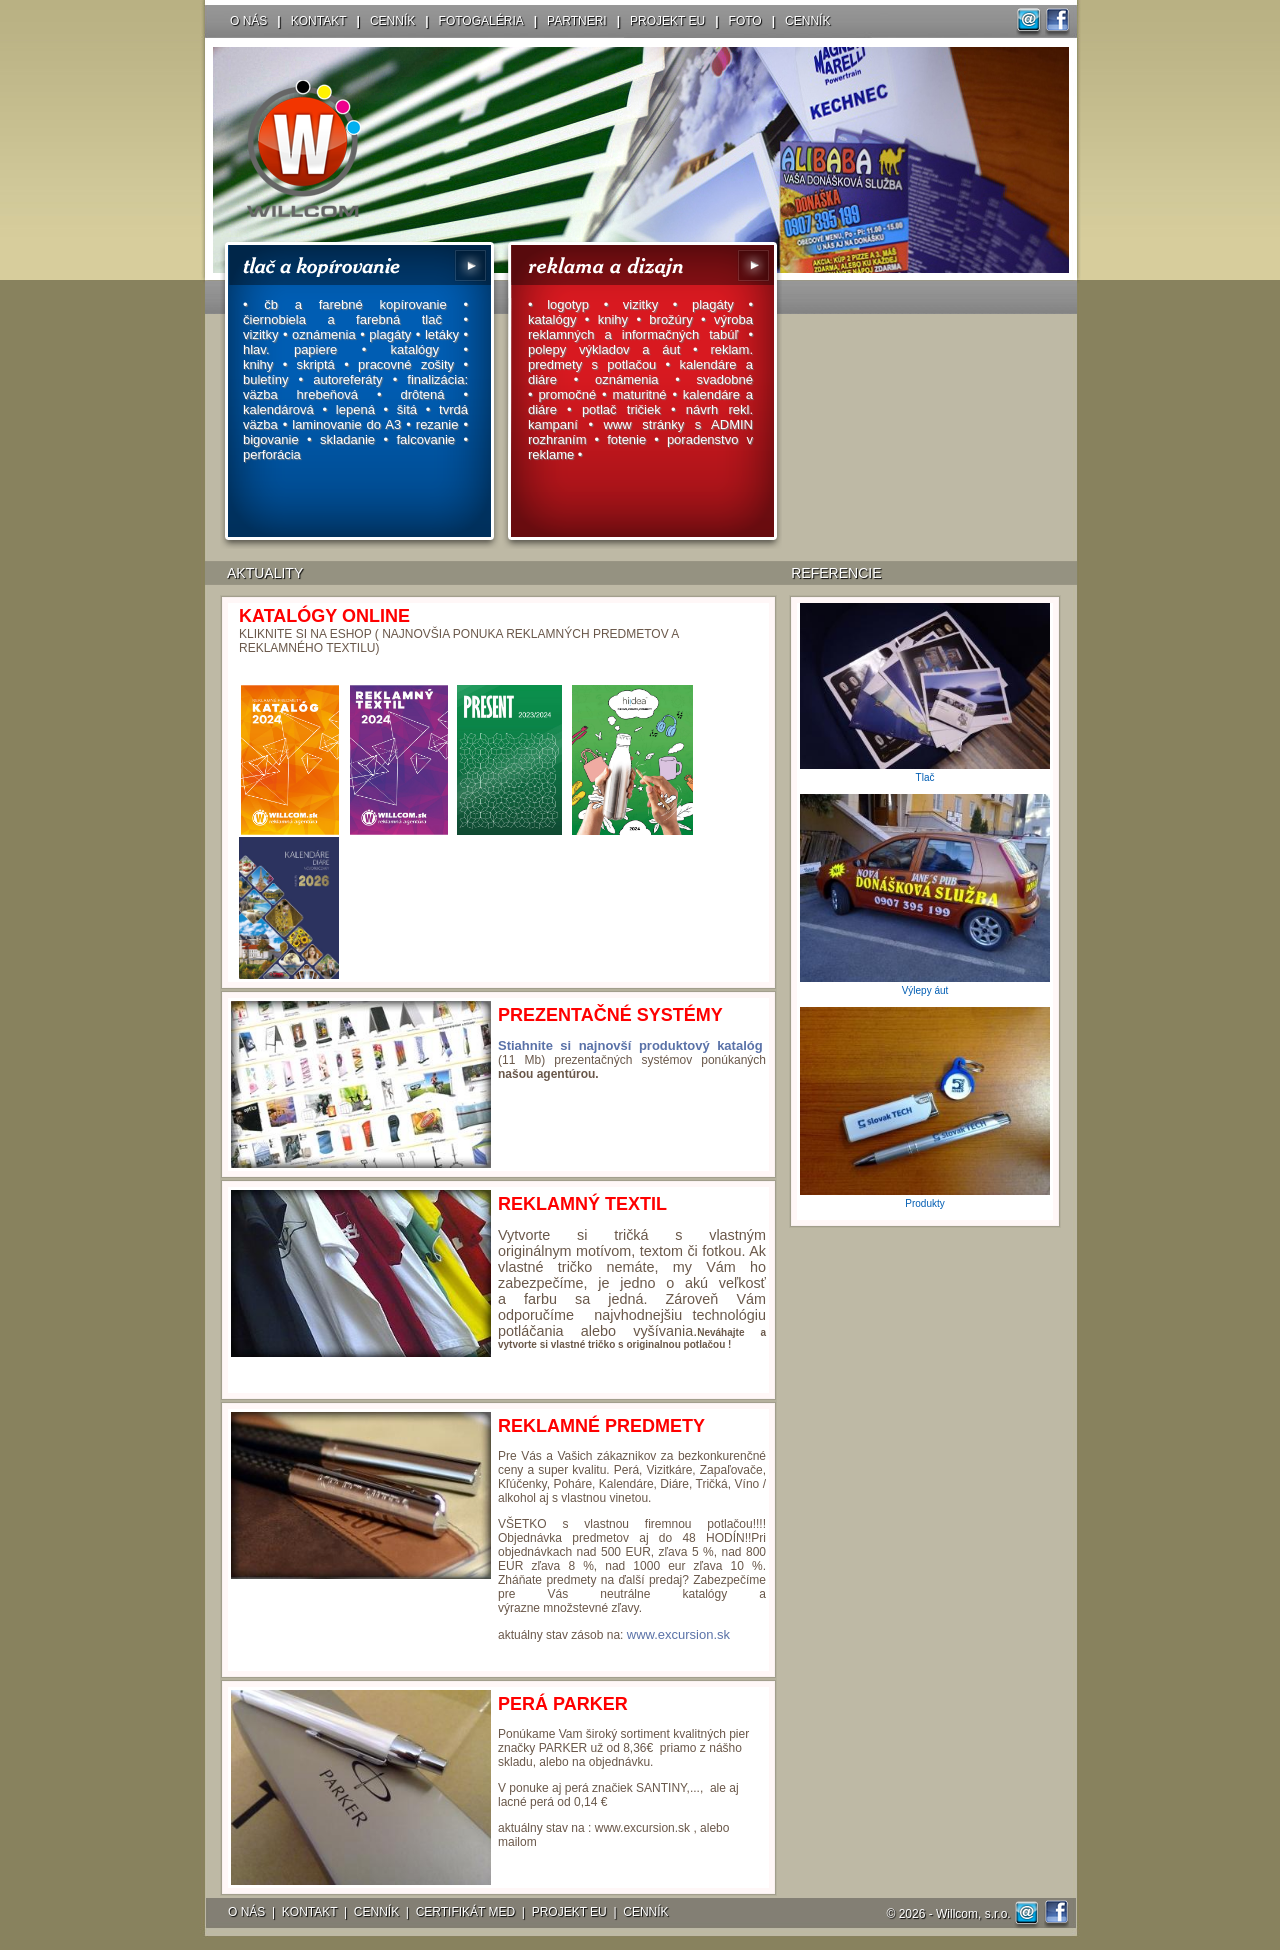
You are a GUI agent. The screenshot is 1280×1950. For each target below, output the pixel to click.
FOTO (745, 21)
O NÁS (248, 21)
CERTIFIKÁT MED (466, 1912)
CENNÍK (392, 21)
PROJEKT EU (667, 21)
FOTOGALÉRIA (481, 21)
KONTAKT (319, 21)
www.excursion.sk (678, 1634)
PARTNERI (577, 21)
